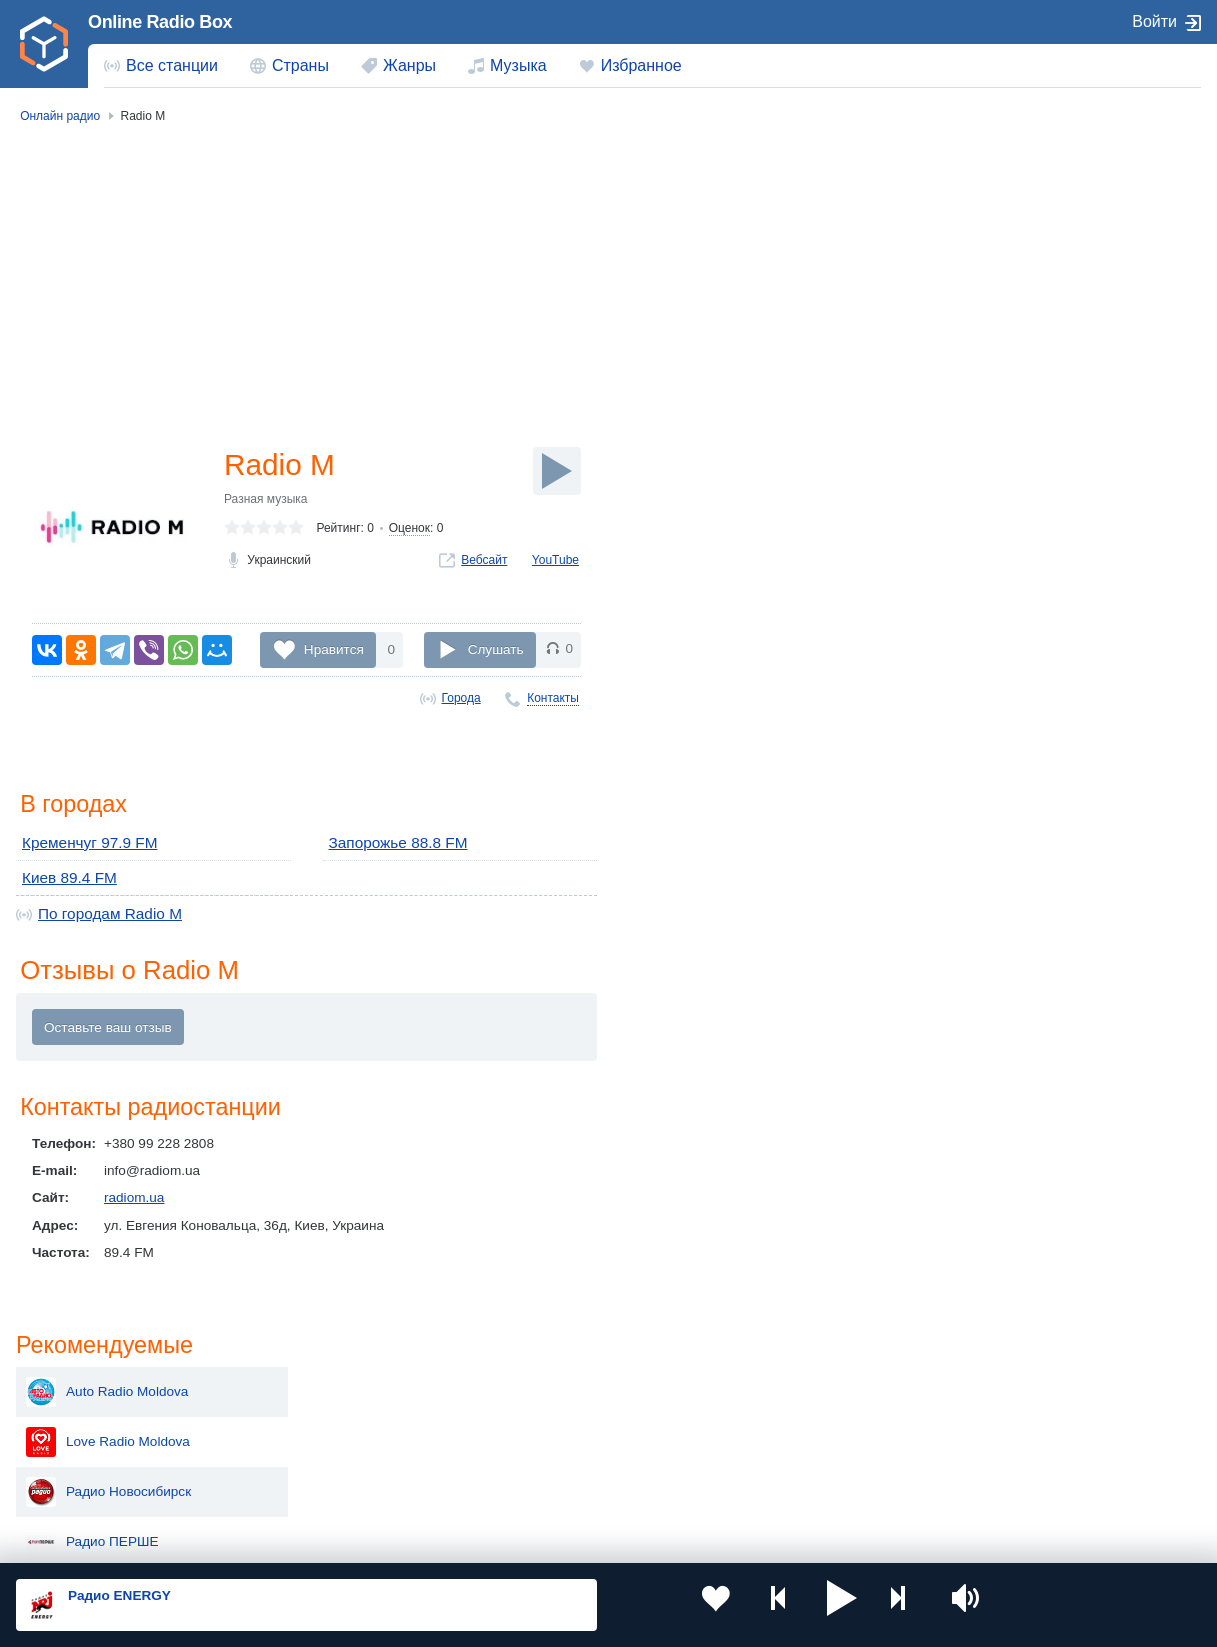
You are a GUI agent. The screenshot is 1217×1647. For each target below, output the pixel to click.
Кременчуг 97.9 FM (82, 844)
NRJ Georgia (998, 558)
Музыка (518, 65)
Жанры (409, 65)
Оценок (409, 531)
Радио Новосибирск (1021, 308)
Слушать (496, 648)
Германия (791, 1484)
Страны (300, 65)
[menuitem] (161, 66)
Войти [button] (1154, 21)
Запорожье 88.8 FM (390, 844)
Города (461, 698)
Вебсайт (484, 562)
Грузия (309, 1484)
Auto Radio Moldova (1020, 208)
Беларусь (80, 1484)
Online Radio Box (160, 22)
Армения (552, 1415)
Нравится (334, 648)
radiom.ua (134, 1197)
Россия (73, 1383)
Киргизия (79, 1415)
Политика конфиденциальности (458, 1539)
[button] (763, 1605)
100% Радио (998, 508)
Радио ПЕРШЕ (1005, 358)
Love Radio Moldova (1021, 258)
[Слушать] (557, 471)
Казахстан (793, 1383)
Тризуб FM (992, 458)
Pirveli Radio (997, 608)
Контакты (553, 698)
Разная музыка (265, 501)
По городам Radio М (101, 910)
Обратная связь (610, 1539)
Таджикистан (328, 1415)
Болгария (790, 1415)
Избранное (641, 65)
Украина (314, 1383)
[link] (44, 44)
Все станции (172, 65)
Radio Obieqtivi (1005, 658)
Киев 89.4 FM (64, 876)
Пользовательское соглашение (264, 1539)
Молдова (552, 1383)
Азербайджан (566, 1484)
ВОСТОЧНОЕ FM (1013, 408)
